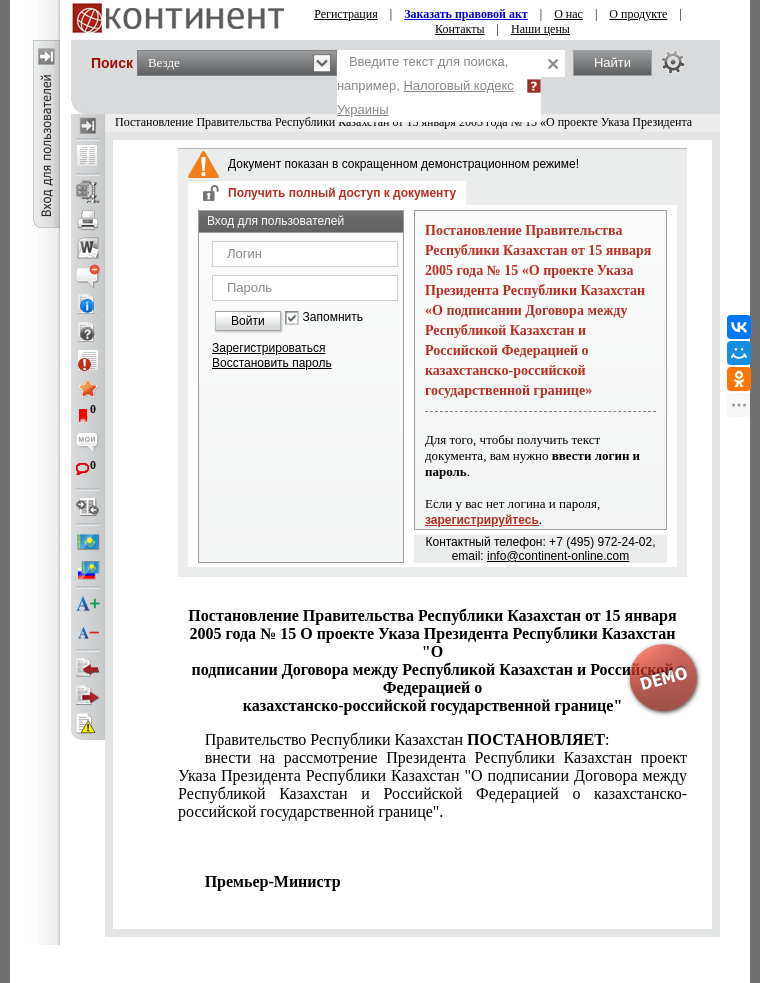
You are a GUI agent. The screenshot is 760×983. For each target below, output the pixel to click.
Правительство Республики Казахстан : (407, 739)
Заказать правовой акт (466, 14)
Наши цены (540, 29)
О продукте (638, 14)
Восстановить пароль (272, 363)
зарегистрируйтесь (482, 520)
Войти (248, 321)
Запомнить (333, 317)
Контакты (460, 29)
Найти (612, 62)
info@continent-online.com (558, 556)
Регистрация (346, 14)
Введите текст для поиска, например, (425, 85)
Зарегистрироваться (268, 348)
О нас (568, 14)
